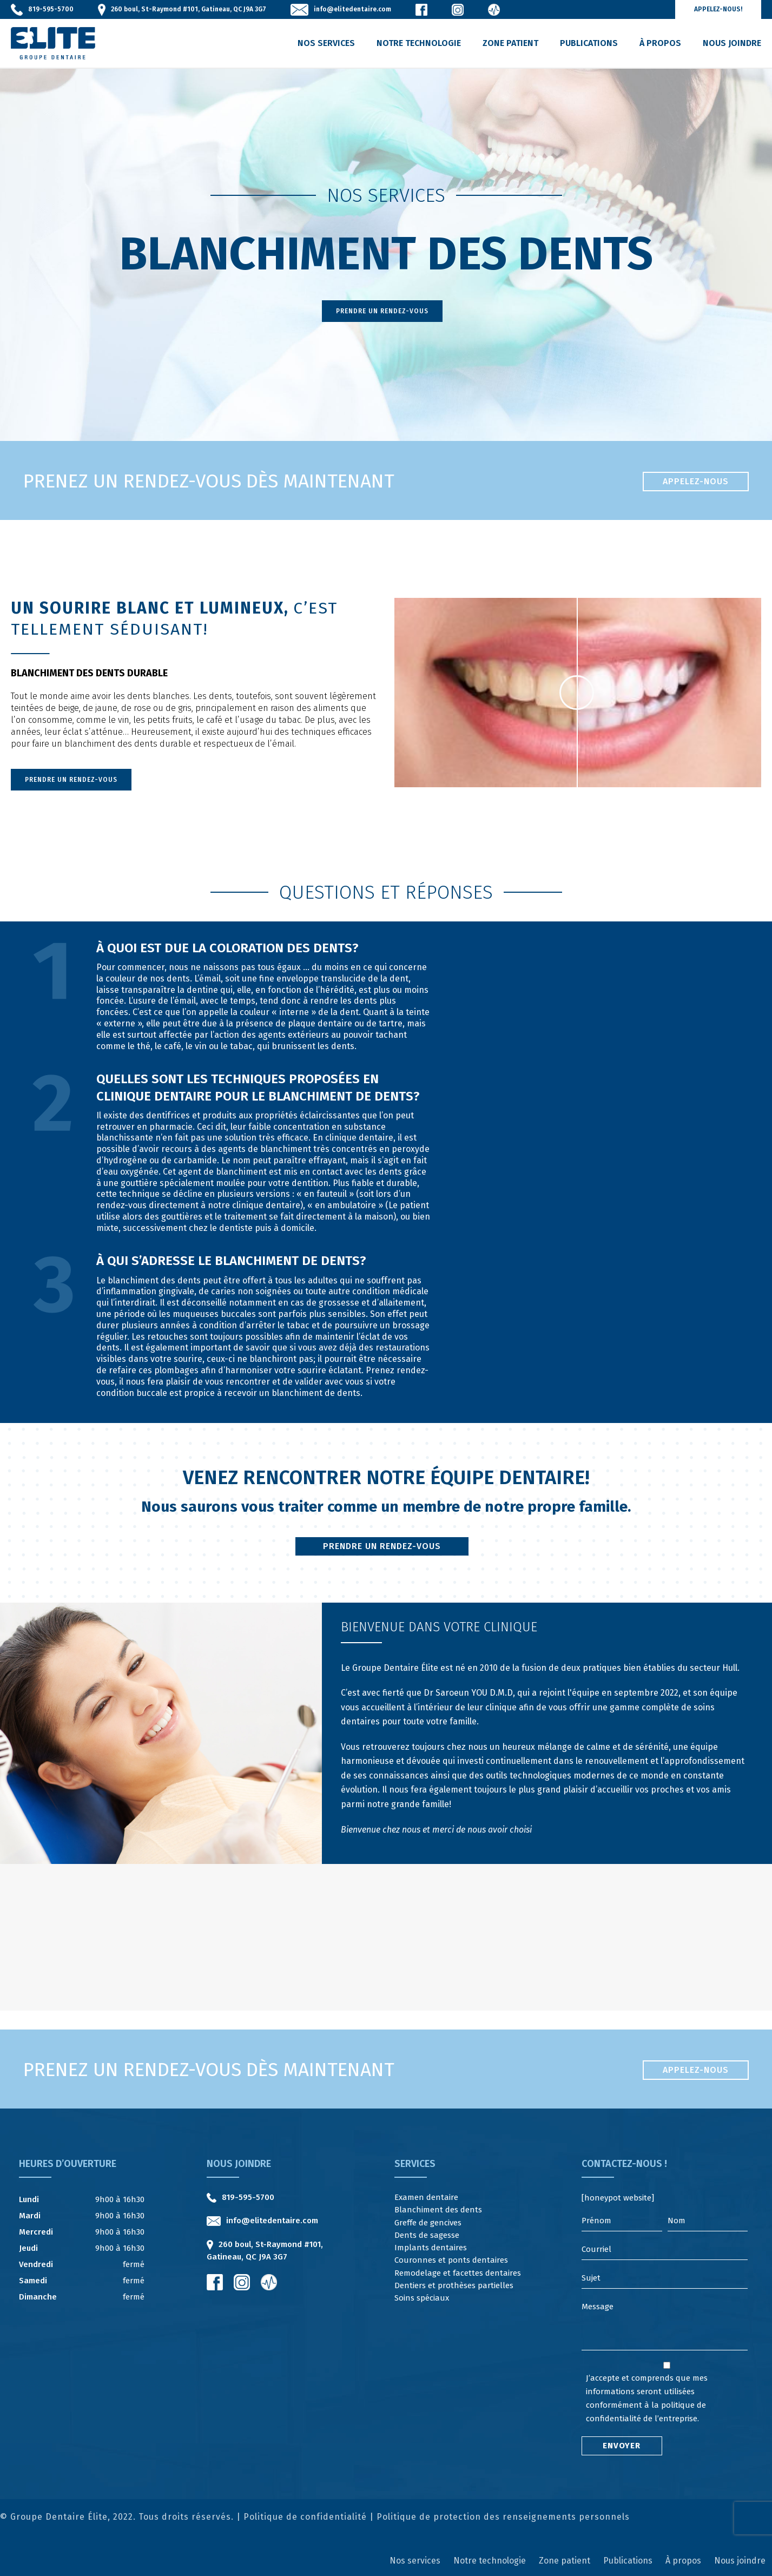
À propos (660, 43)
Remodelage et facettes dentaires (457, 2273)
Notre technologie (419, 43)
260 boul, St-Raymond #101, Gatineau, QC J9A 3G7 (188, 9)
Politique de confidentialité (305, 2517)
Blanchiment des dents (438, 2210)
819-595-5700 (51, 9)
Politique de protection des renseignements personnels (503, 2517)
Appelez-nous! (718, 9)
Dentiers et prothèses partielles (453, 2285)
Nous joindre (732, 43)
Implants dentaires (430, 2247)
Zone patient (510, 43)
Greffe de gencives (427, 2223)
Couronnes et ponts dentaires (451, 2260)
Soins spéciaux (421, 2298)
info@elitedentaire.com (352, 9)
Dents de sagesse (426, 2235)
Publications (589, 43)
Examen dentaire (426, 2197)
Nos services (326, 43)
